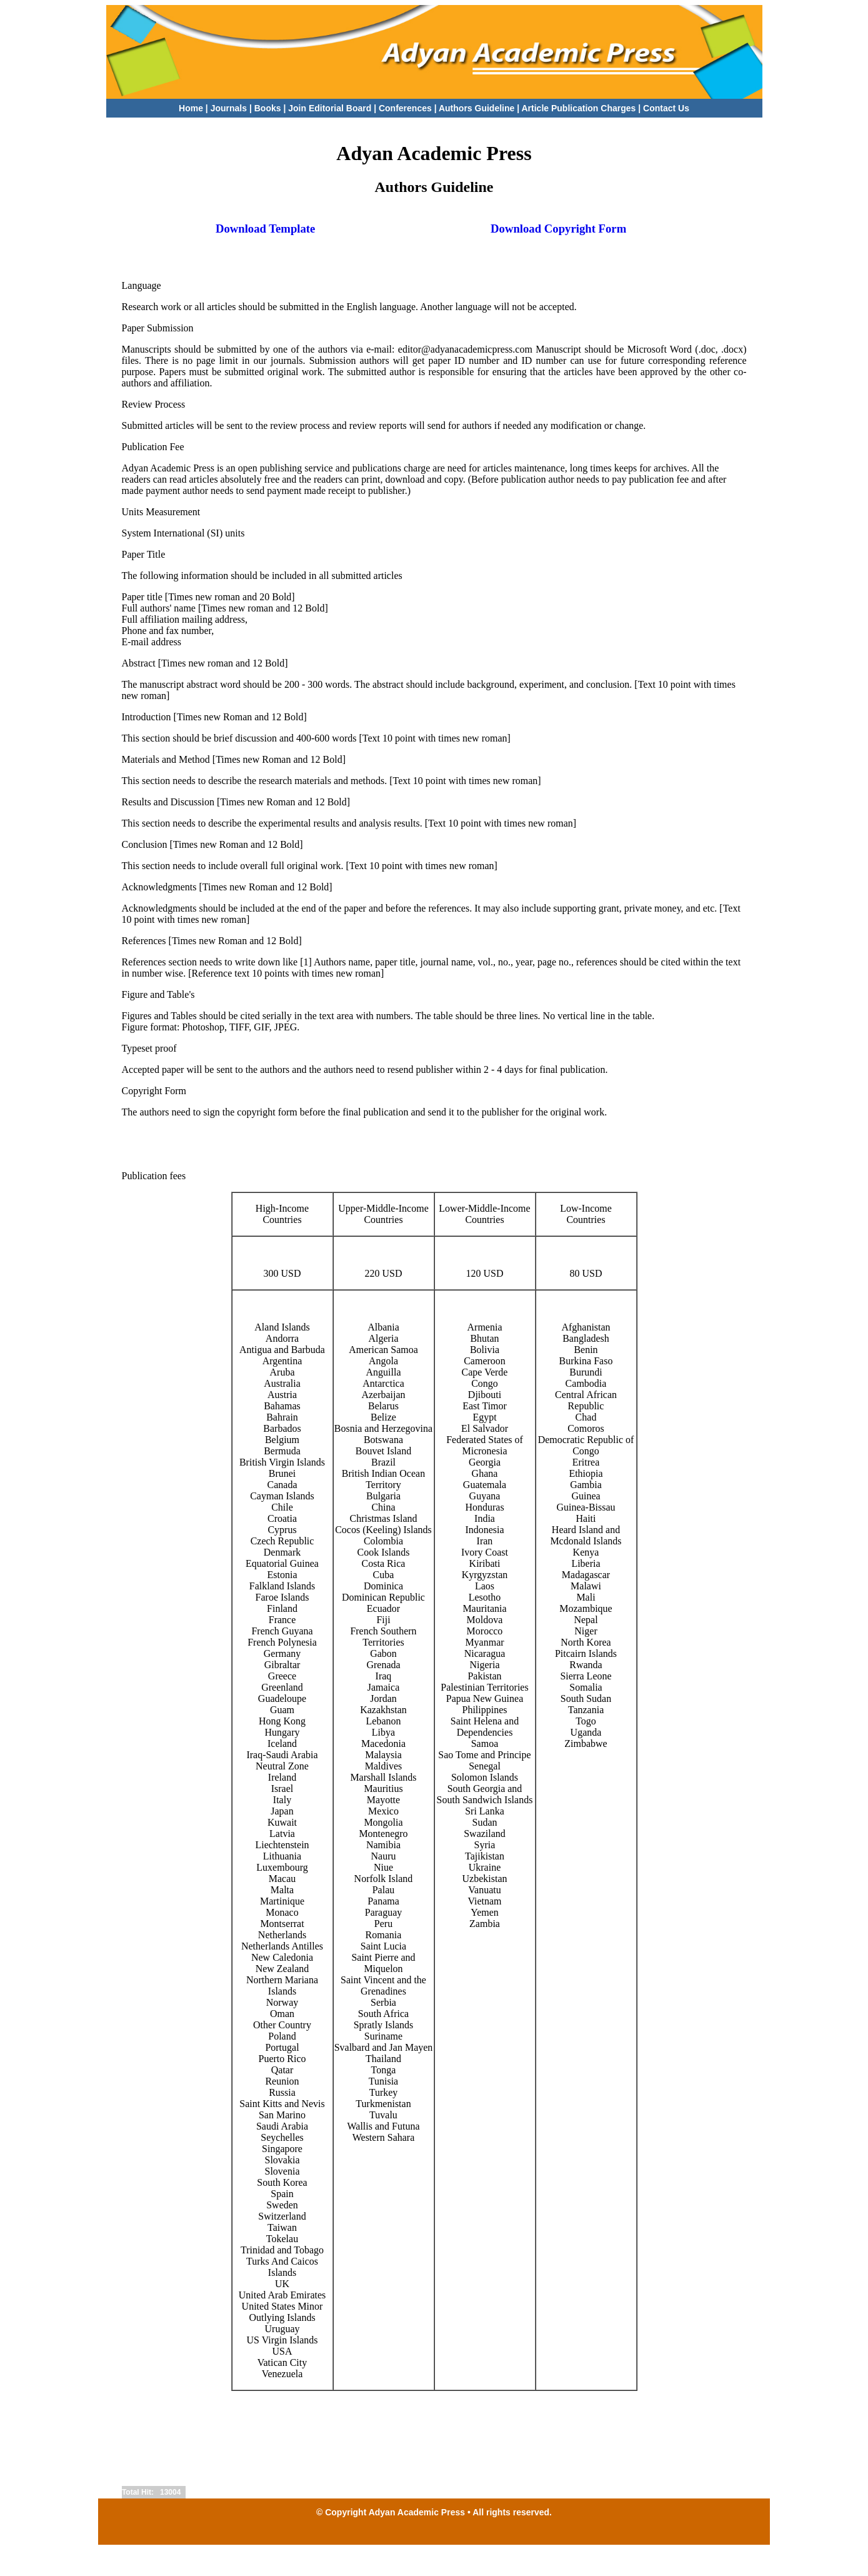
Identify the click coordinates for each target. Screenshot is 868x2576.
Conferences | (408, 108)
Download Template (266, 228)
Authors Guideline (476, 108)
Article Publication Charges (578, 108)
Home (191, 108)
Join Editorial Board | (333, 108)
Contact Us (666, 108)
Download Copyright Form (558, 228)
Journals (229, 108)
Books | (271, 108)
